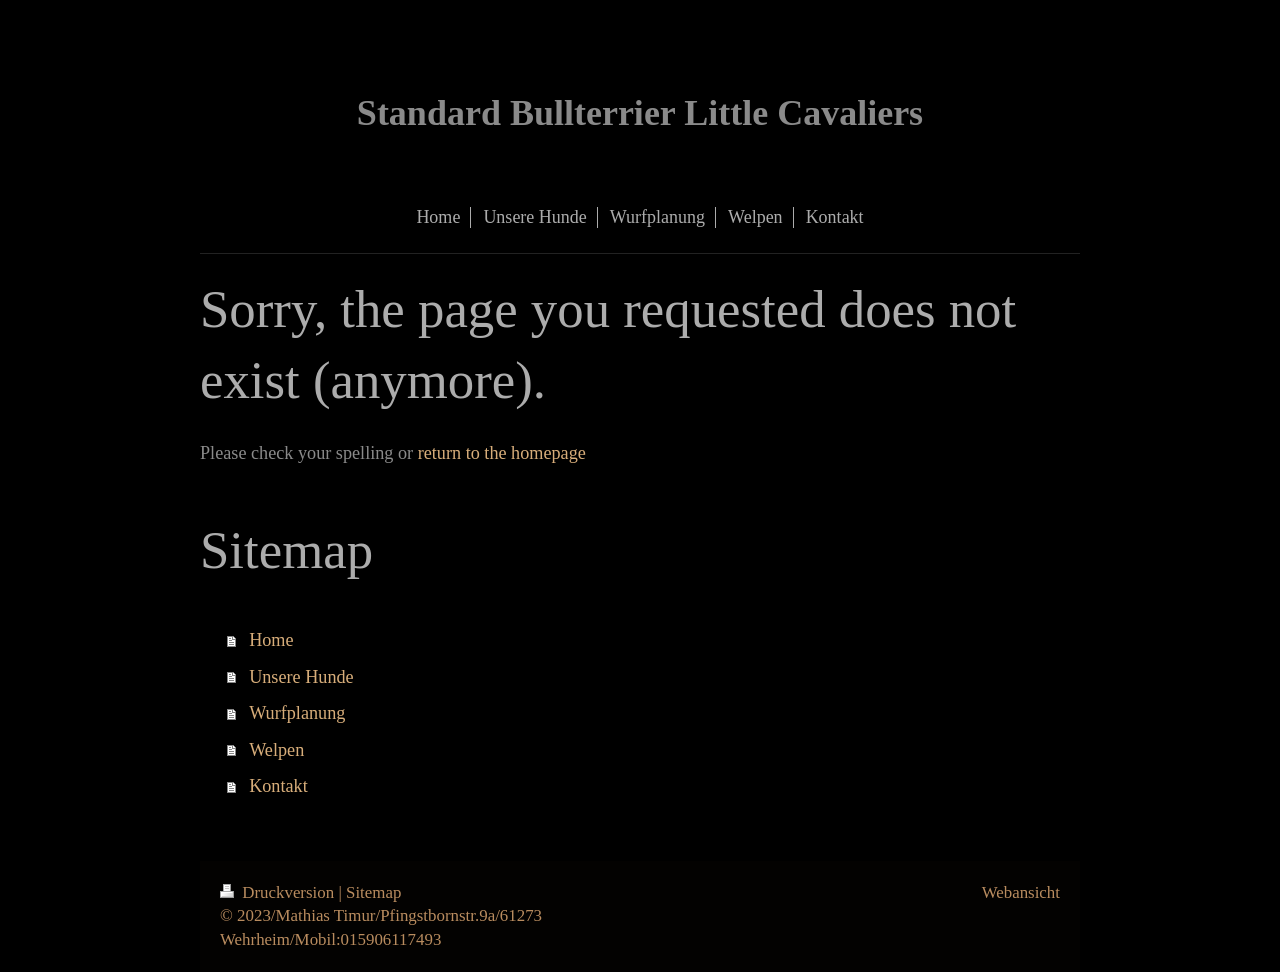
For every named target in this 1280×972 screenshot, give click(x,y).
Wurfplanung (297, 713)
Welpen (276, 750)
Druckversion (279, 892)
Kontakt (278, 786)
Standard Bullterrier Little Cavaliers (640, 113)
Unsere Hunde (301, 677)
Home (271, 640)
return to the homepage (502, 453)
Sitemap (373, 892)
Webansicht (1021, 892)
